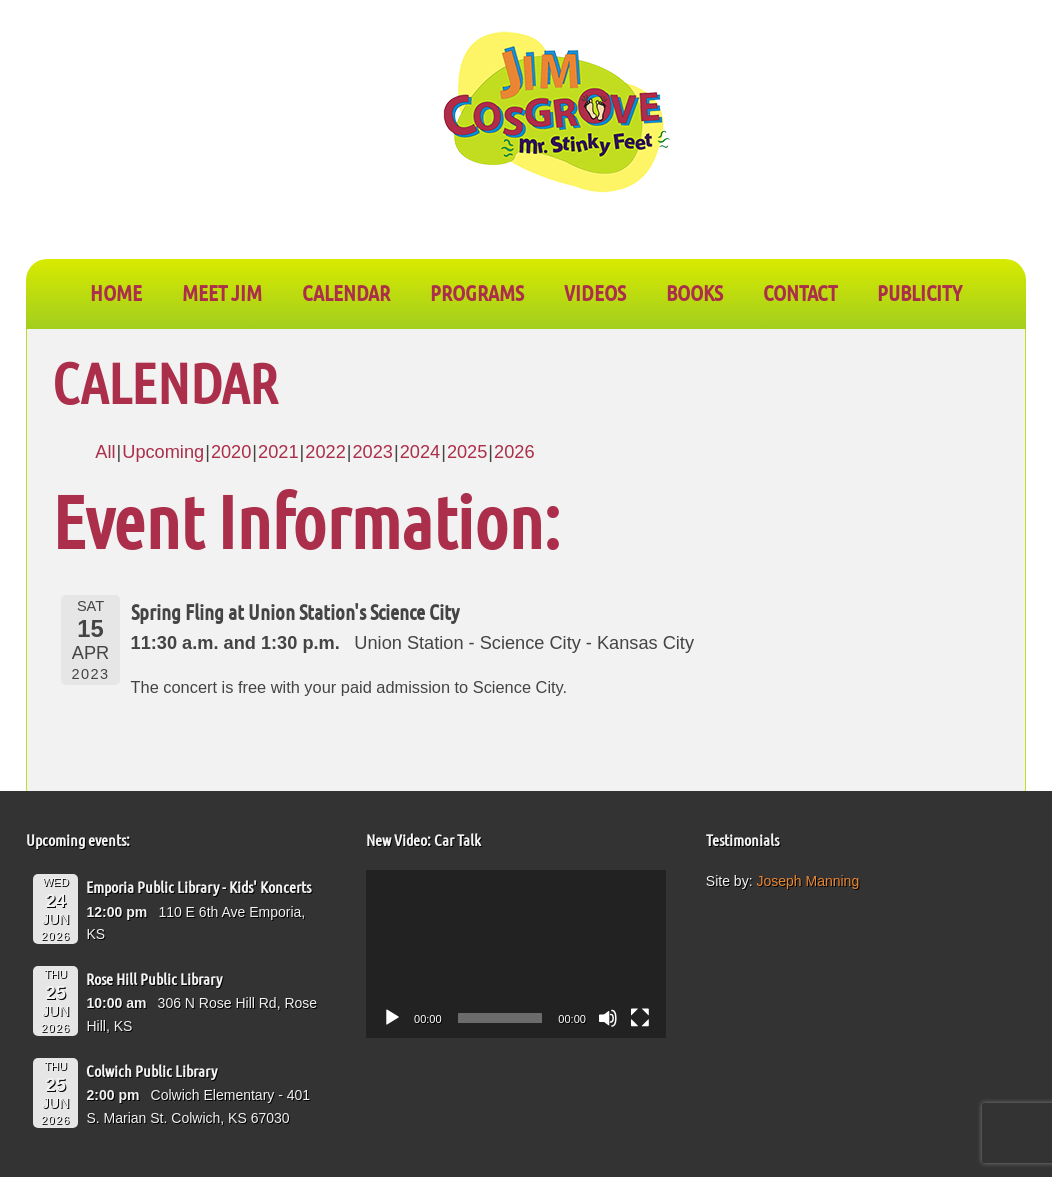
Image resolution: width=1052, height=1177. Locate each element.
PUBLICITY (919, 292)
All (105, 452)
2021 (278, 452)
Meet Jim (222, 292)
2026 (514, 452)
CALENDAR (346, 292)
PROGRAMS (477, 292)
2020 (231, 452)
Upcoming (163, 452)
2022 (325, 452)
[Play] (392, 1018)
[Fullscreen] (640, 1018)
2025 (467, 452)
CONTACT (800, 292)
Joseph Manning (807, 881)
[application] (516, 954)
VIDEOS (595, 292)
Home (116, 292)
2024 (420, 452)
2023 (372, 452)
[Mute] (608, 1018)
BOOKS (694, 292)
